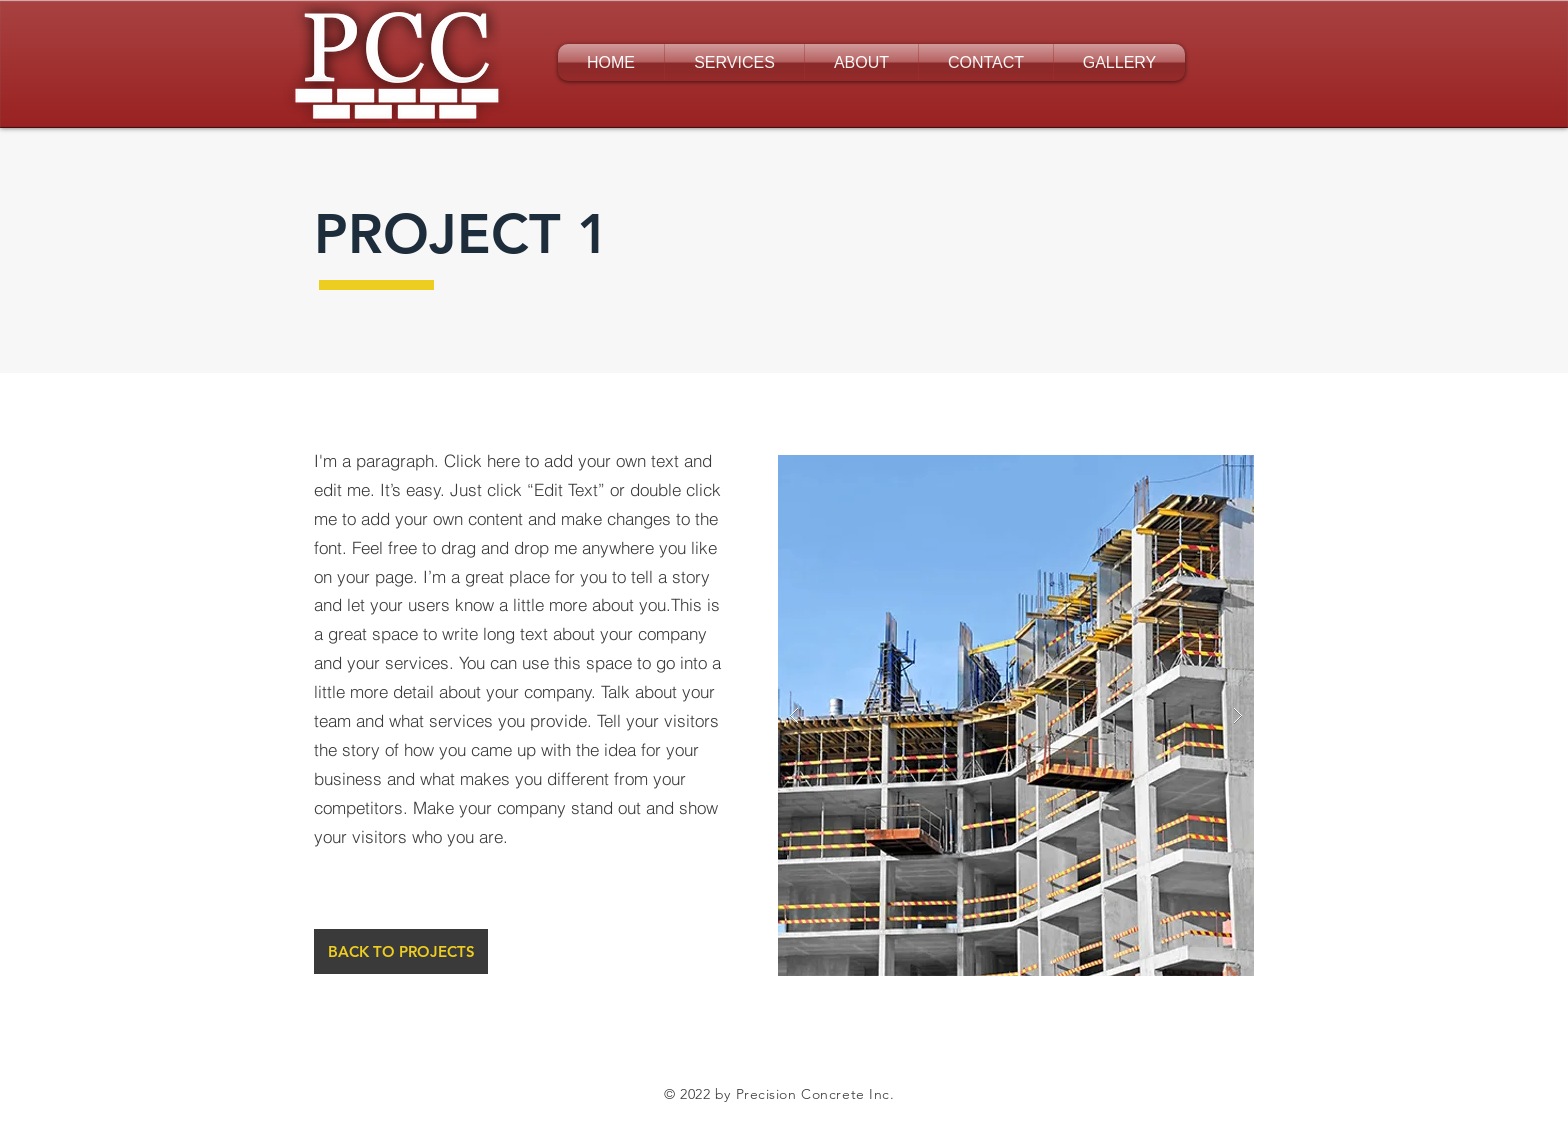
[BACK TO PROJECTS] (401, 951)
